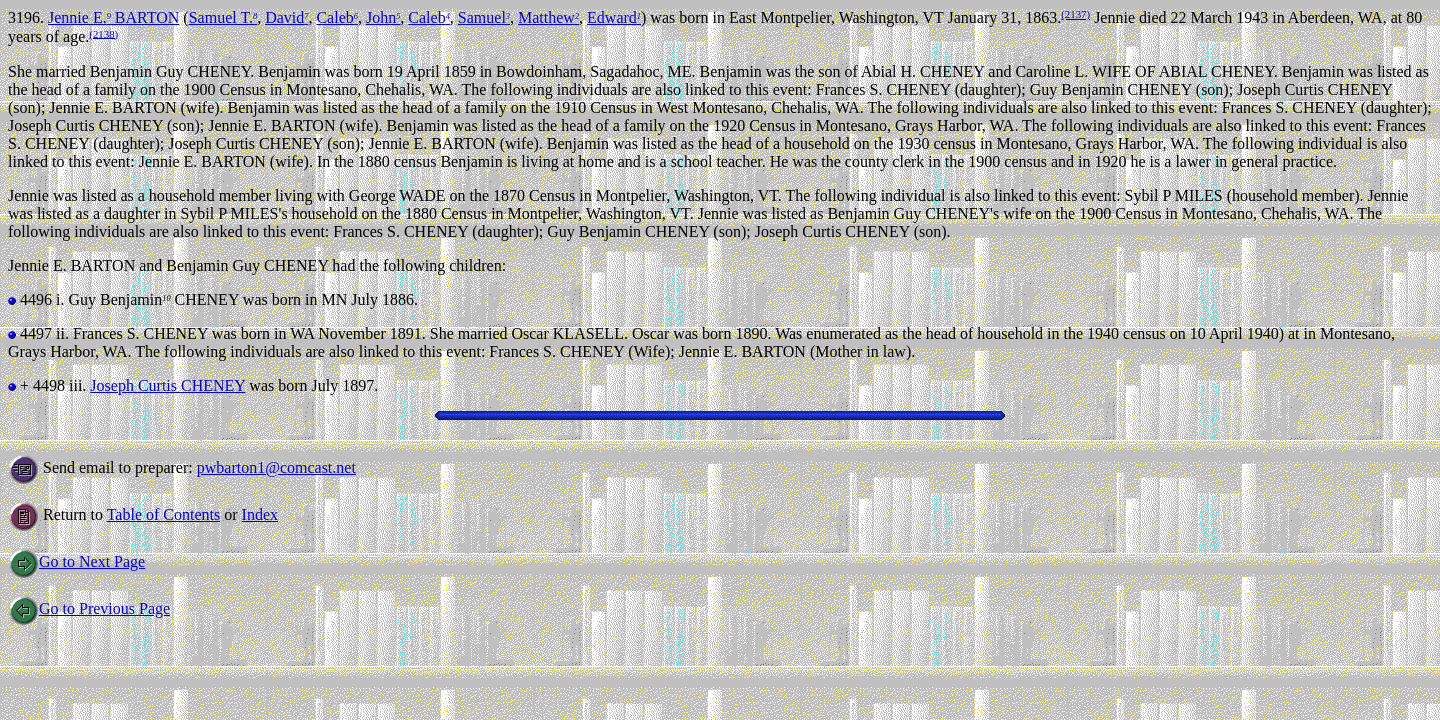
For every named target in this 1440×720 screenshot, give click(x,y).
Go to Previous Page (89, 608)
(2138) (103, 33)
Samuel (484, 17)
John (383, 17)
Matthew (548, 17)
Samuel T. (223, 17)
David (286, 17)
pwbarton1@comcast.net (276, 467)
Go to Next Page (76, 561)
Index (260, 514)
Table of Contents (164, 514)
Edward (614, 17)
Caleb (337, 17)
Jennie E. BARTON (113, 17)
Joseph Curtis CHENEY (167, 385)
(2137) (1075, 14)
